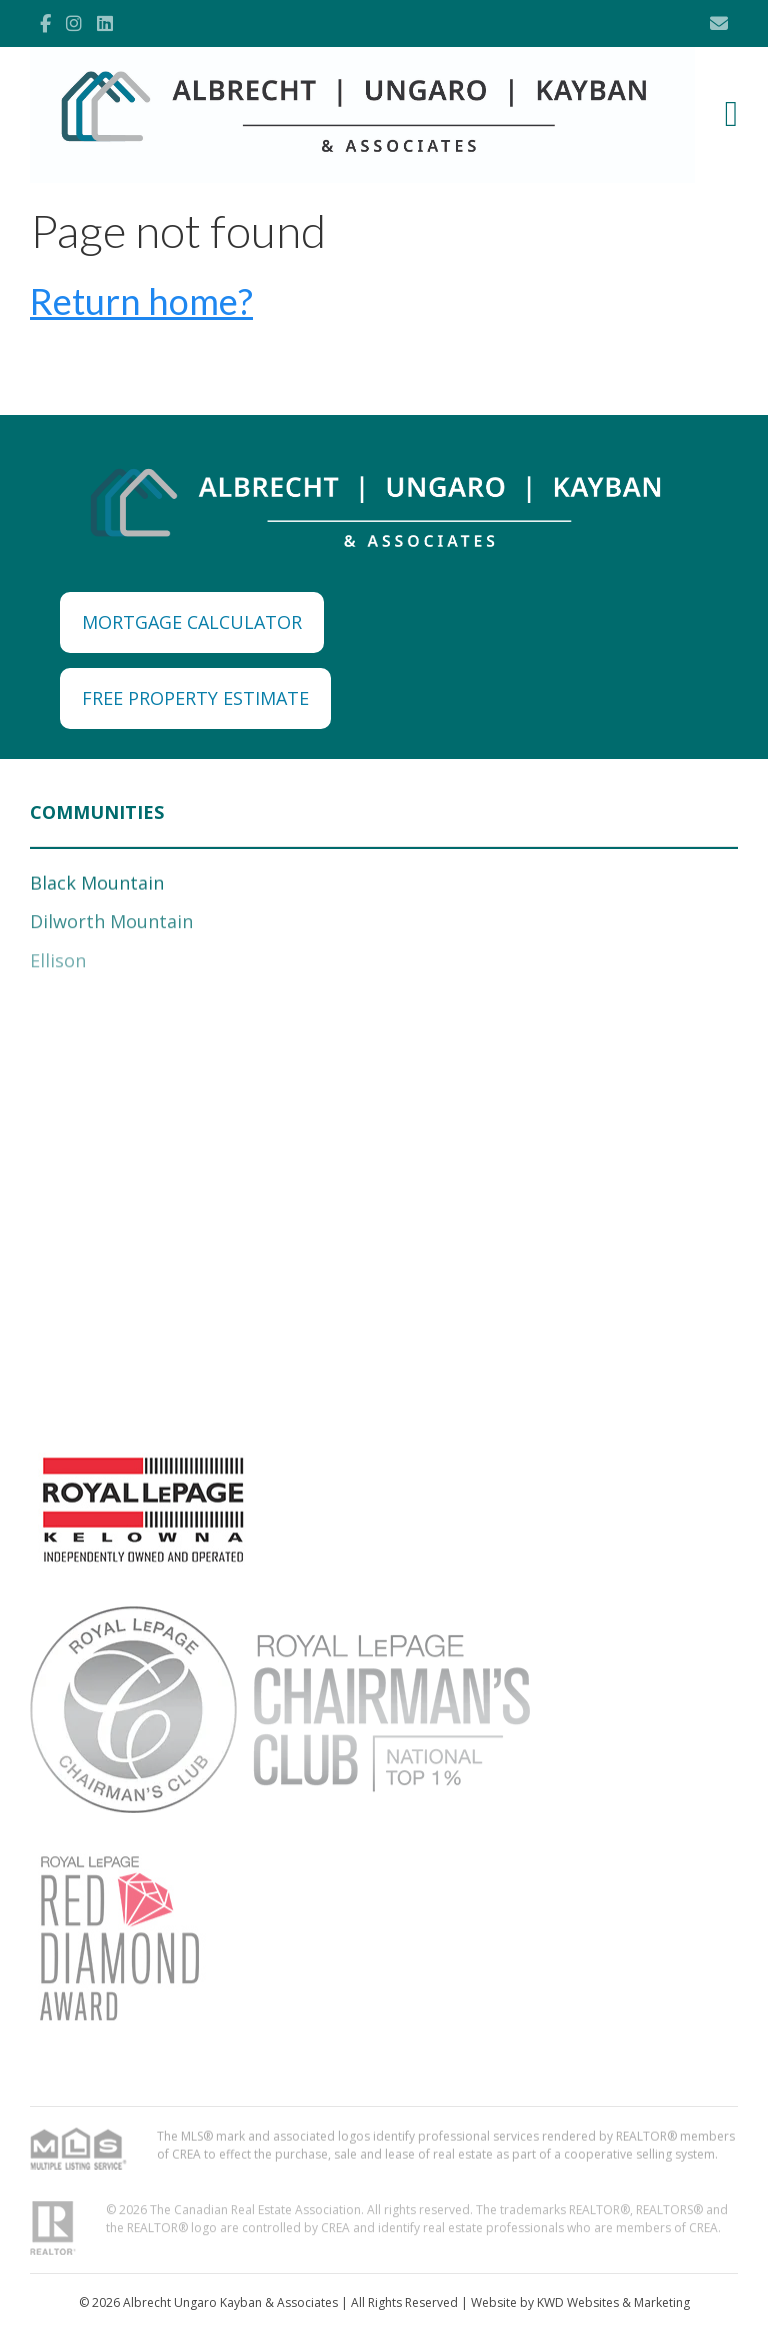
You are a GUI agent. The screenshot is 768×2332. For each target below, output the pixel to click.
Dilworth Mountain (111, 925)
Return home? (141, 301)
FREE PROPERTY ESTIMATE (195, 698)
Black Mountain (97, 885)
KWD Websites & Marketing (613, 2302)
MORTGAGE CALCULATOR (192, 622)
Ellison (58, 964)
